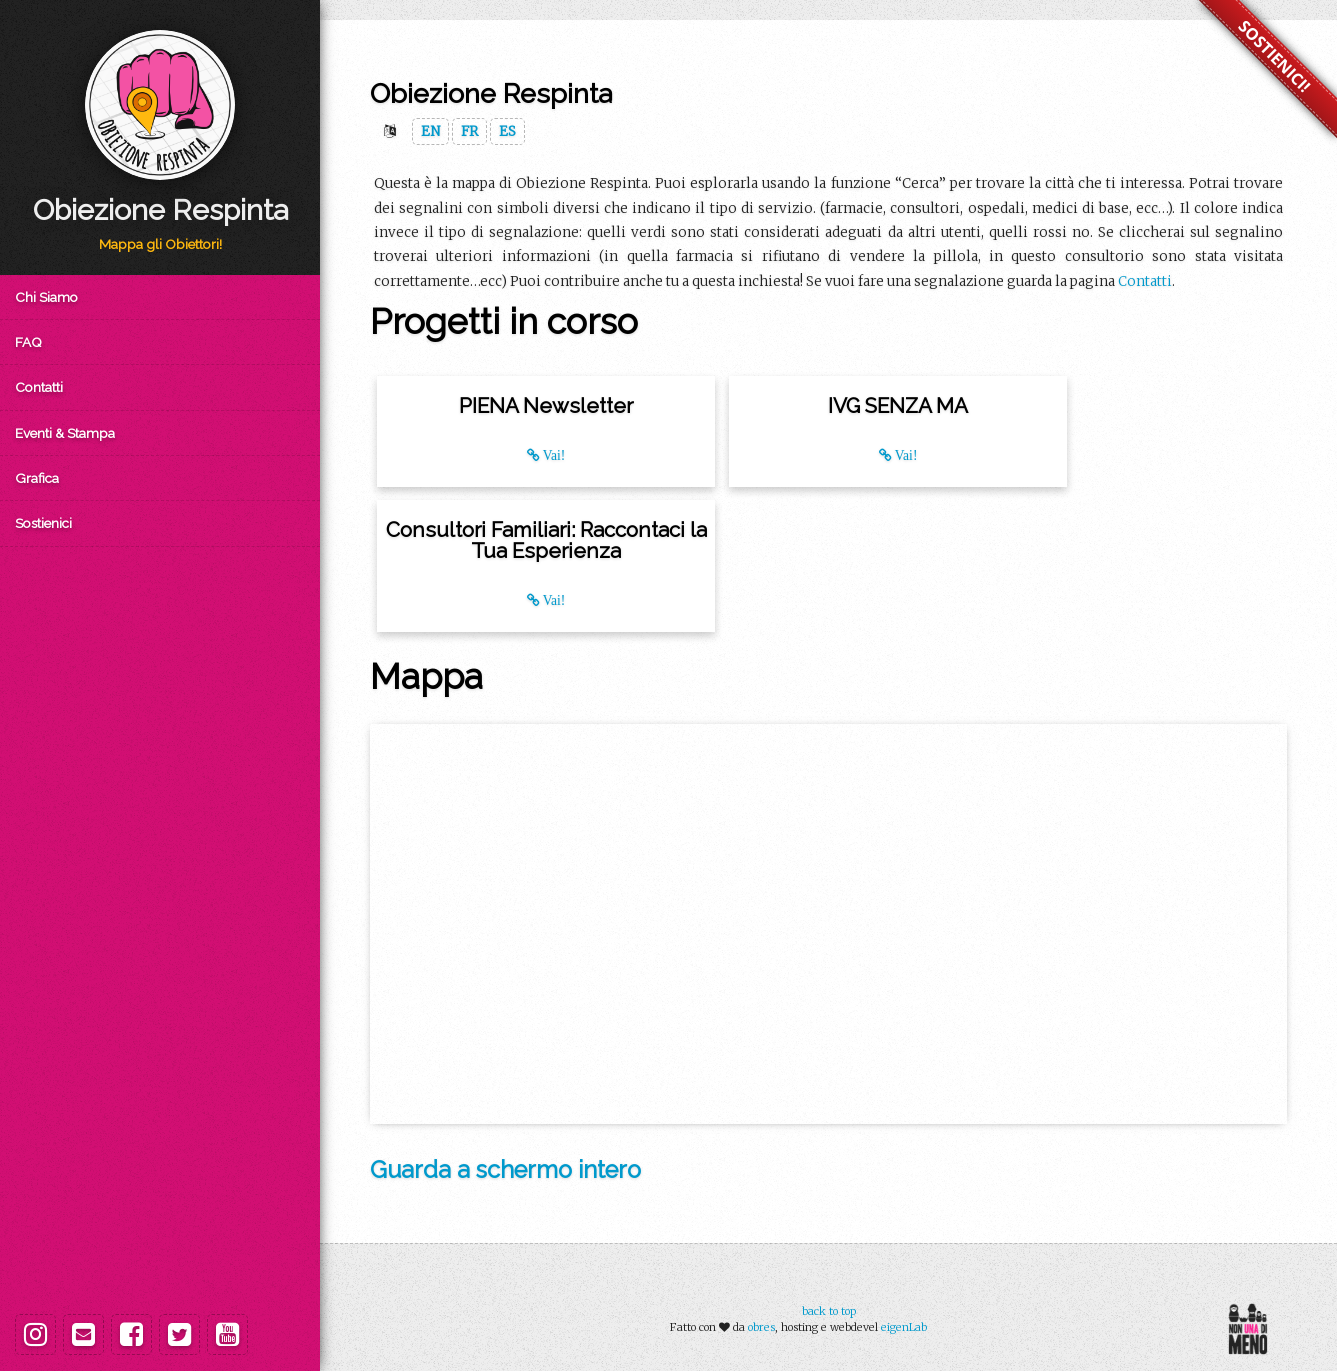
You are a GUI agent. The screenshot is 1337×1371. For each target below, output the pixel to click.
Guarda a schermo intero (505, 1170)
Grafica (37, 478)
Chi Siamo (46, 297)
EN (430, 131)
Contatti (39, 387)
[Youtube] (227, 1334)
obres (761, 1327)
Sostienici (43, 523)
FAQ (28, 342)
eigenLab (904, 1327)
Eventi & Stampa (65, 433)
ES (507, 131)
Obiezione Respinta (160, 210)
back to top (829, 1311)
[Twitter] (179, 1334)
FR (469, 131)
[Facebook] (131, 1334)
